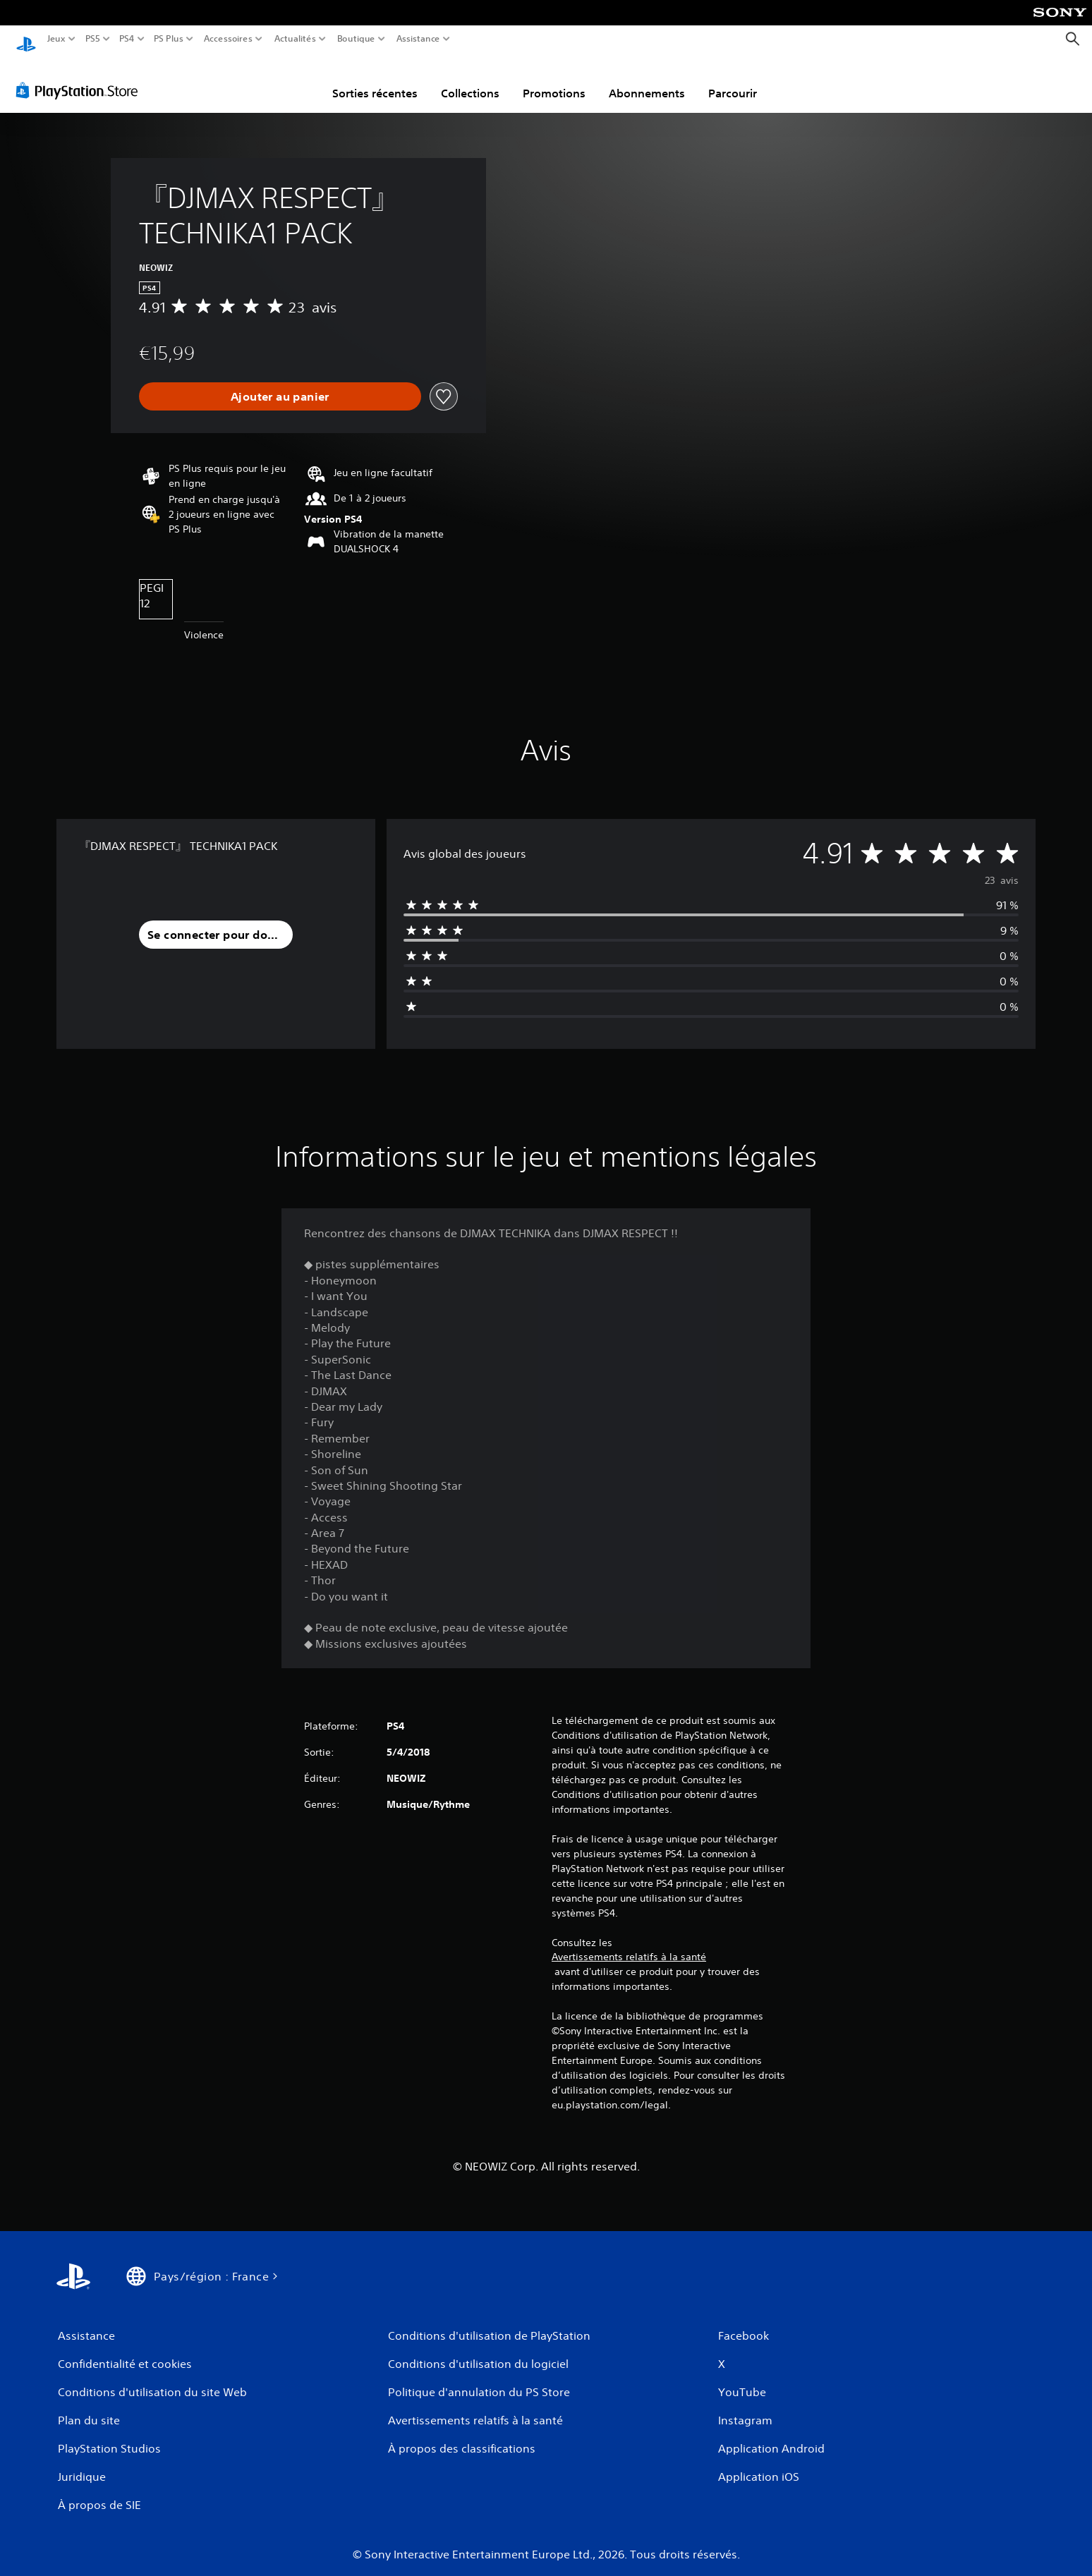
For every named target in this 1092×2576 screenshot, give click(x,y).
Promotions (554, 80)
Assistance (418, 38)
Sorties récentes (375, 80)
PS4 (126, 38)
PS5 (92, 38)
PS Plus (168, 38)
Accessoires (227, 38)
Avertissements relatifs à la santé (629, 1944)
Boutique (356, 38)
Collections (470, 80)
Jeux (56, 38)
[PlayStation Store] (80, 77)
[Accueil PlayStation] (26, 39)
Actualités (295, 38)
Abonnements (647, 80)
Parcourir (732, 80)
